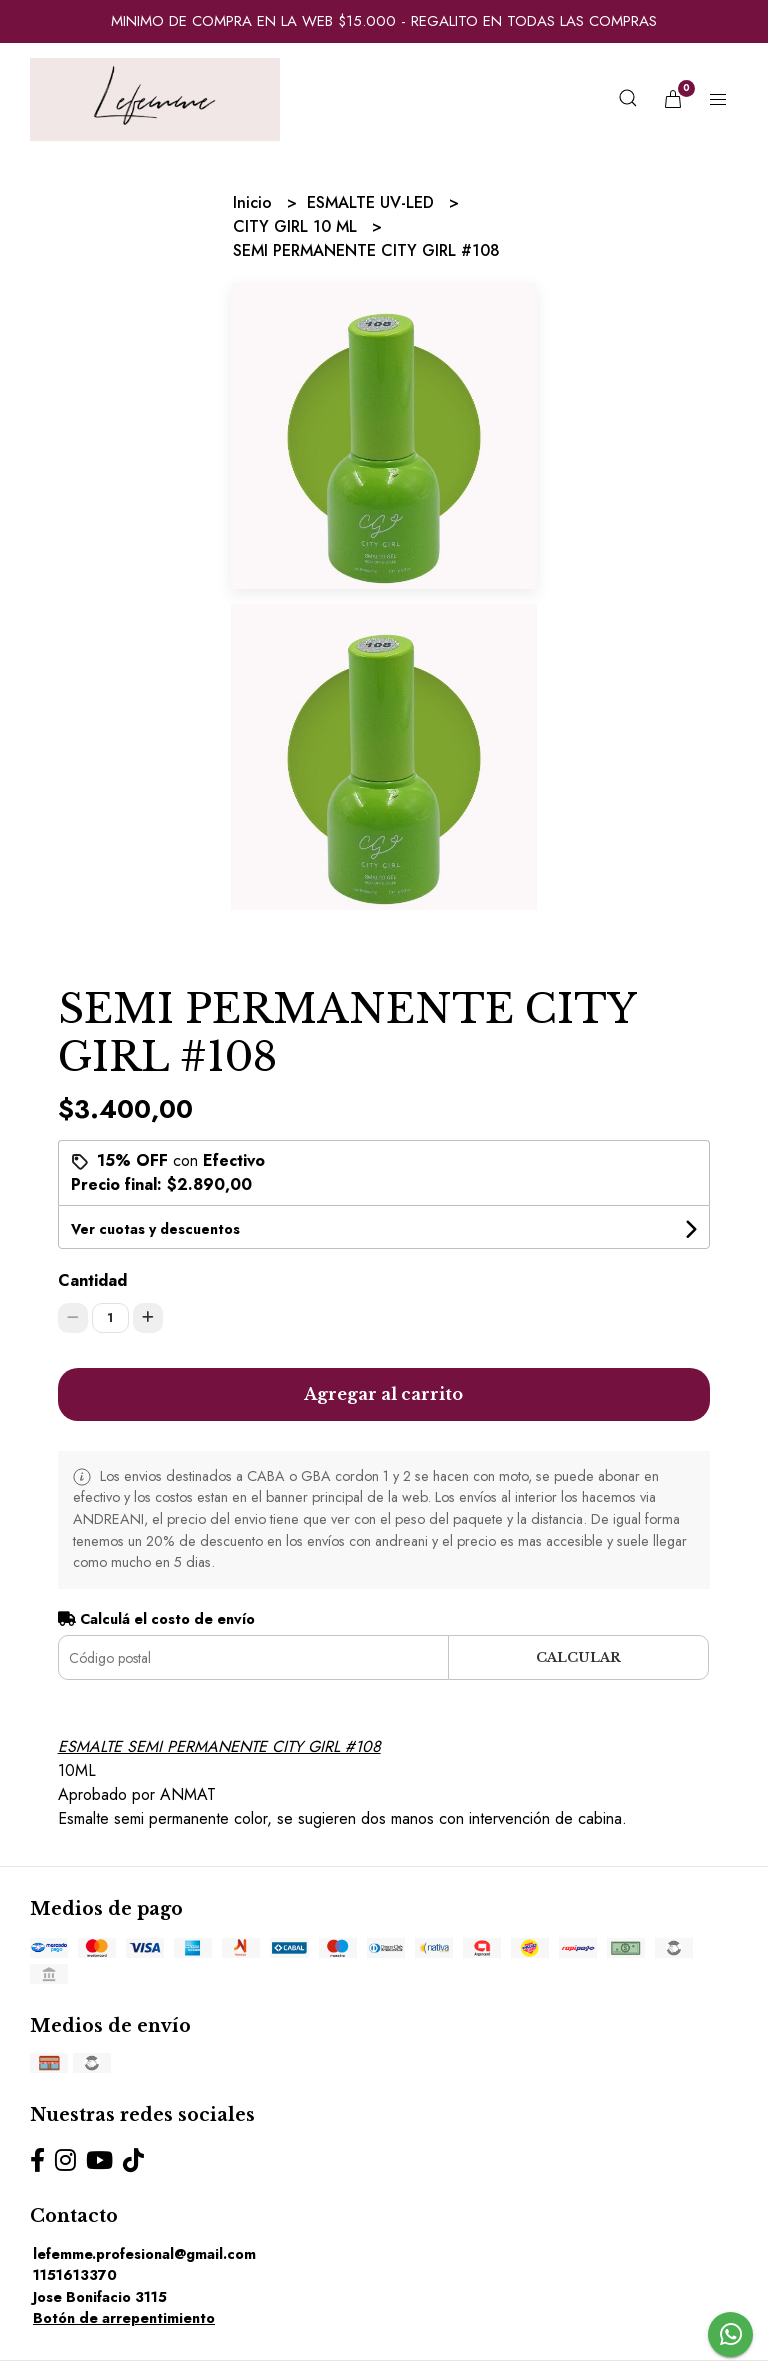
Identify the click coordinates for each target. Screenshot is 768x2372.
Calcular (578, 1657)
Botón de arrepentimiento (124, 2318)
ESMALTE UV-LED (373, 202)
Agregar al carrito (383, 1394)
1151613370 (75, 2275)
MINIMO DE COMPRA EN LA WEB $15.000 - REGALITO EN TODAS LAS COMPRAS (384, 21)
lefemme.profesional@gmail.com (144, 2254)
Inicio (255, 202)
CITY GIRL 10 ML (297, 226)
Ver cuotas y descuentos (155, 1229)
